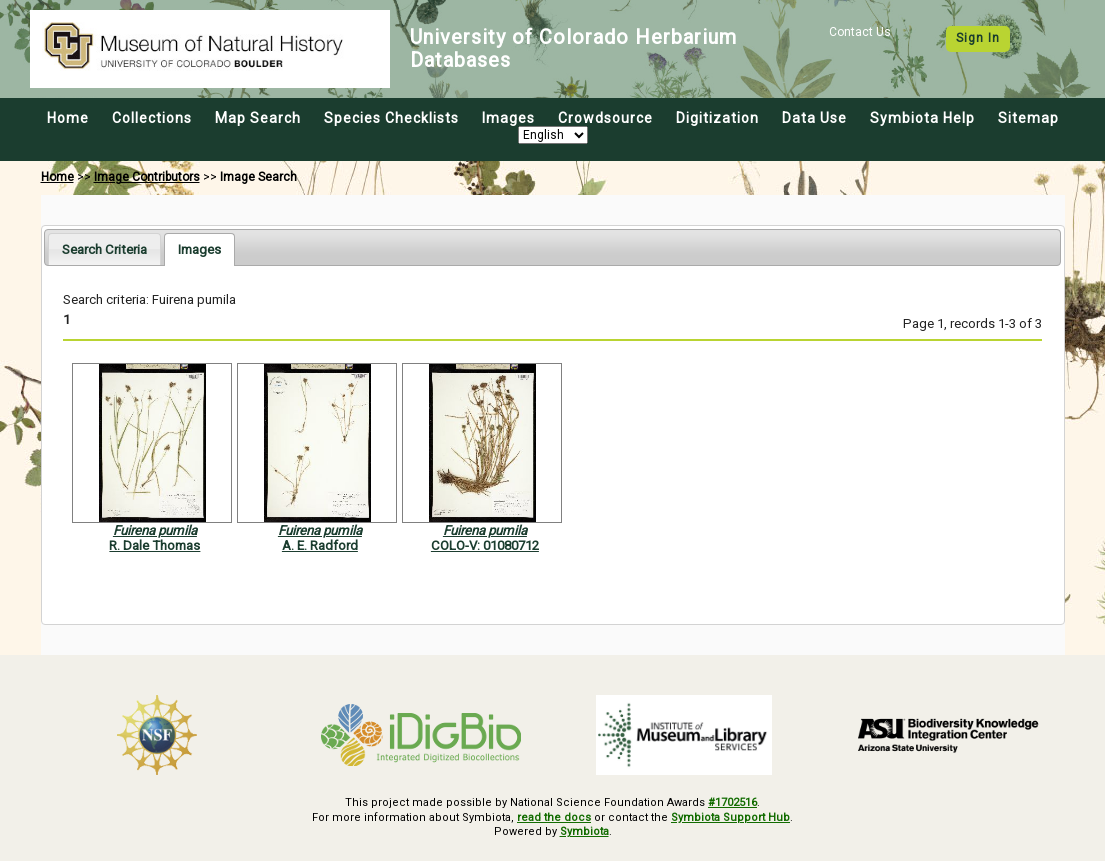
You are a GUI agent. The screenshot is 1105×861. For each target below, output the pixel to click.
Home (68, 118)
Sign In (978, 38)
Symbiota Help (922, 118)
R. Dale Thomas (154, 545)
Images (508, 118)
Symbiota (584, 831)
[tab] (104, 248)
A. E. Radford (320, 545)
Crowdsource (605, 118)
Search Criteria (104, 249)
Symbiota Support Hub (730, 817)
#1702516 (732, 802)
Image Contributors (147, 177)
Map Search (258, 118)
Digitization (717, 118)
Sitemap (1028, 118)
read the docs (554, 817)
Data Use (814, 118)
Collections (152, 118)
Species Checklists (391, 118)
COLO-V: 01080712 (485, 545)
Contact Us (860, 32)
